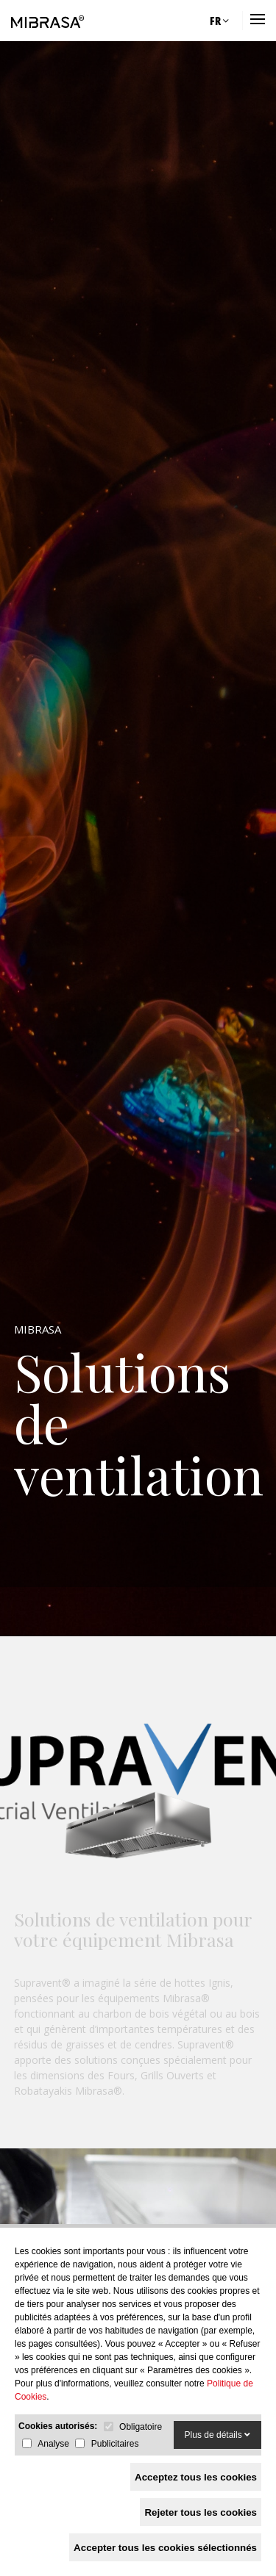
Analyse (53, 2444)
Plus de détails (217, 2435)
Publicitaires (115, 2444)
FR (219, 20)
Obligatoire (140, 2427)
